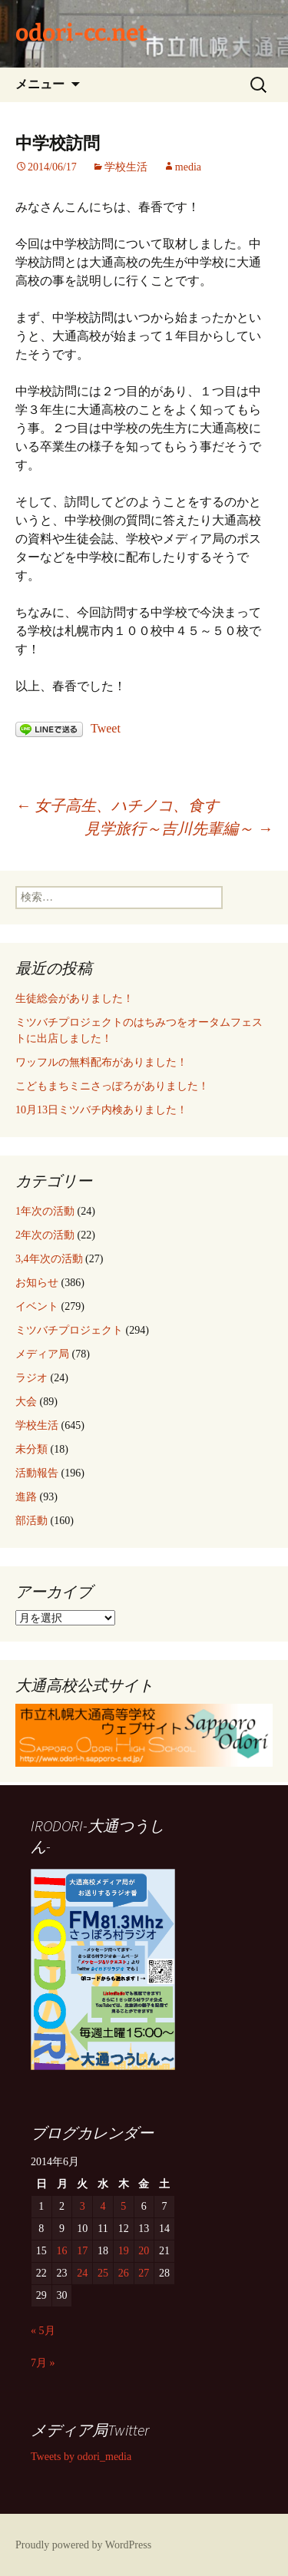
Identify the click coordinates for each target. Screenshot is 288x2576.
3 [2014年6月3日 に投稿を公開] (82, 2206)
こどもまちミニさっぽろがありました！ (112, 1086)
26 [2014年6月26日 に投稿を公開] (123, 2273)
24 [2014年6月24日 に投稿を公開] (82, 2273)
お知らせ (36, 1282)
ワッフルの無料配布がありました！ (101, 1062)
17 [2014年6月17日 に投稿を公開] (82, 2251)
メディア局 (42, 1354)
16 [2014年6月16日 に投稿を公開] (62, 2251)
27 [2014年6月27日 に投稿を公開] (143, 2273)
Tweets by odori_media (81, 2456)
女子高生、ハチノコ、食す (117, 805)
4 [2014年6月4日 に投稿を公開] (102, 2206)
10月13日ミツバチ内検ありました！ (101, 1110)
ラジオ (31, 1378)
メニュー (40, 84)
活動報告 (36, 1473)
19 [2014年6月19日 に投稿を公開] (123, 2251)
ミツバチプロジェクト (69, 1330)
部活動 (31, 1520)
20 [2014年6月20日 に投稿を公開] (143, 2251)
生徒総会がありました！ (74, 998)
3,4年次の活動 (49, 1259)
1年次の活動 (44, 1211)
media (188, 167)
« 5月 (43, 2330)
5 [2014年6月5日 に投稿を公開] (123, 2206)
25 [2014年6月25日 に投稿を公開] (103, 2273)
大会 (26, 1401)
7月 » (43, 2363)
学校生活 (125, 167)
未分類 (31, 1449)
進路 (26, 1497)
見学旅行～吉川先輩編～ (178, 828)
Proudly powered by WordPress (83, 2545)
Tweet (106, 728)
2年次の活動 (44, 1235)
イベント (36, 1306)
